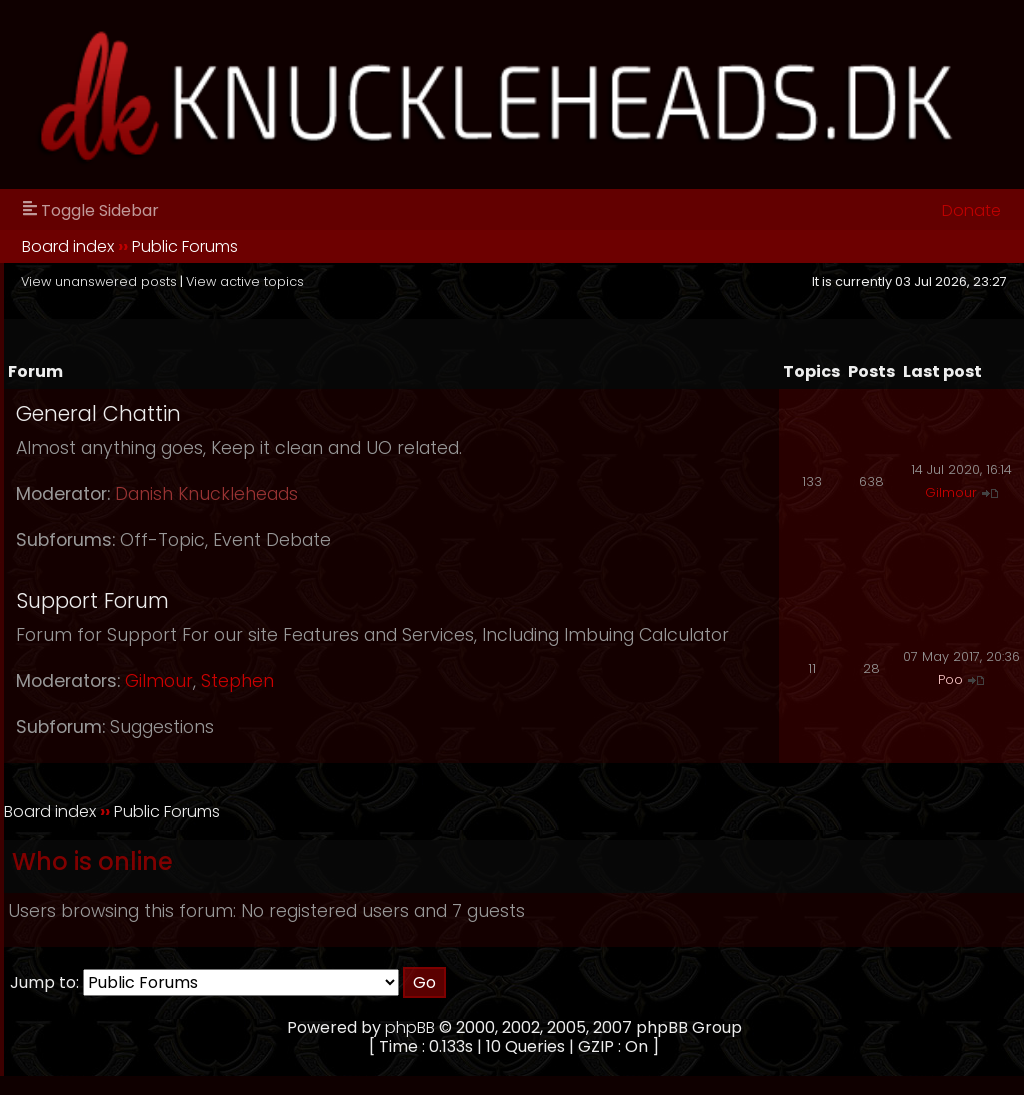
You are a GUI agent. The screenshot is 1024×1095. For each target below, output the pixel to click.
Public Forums (185, 246)
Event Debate (272, 540)
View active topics (245, 281)
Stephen (237, 681)
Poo (950, 679)
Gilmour (951, 492)
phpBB (410, 1027)
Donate (971, 210)
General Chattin (98, 413)
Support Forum (92, 600)
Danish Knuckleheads (206, 494)
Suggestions (162, 727)
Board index (68, 246)
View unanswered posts (99, 281)
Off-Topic (162, 540)
